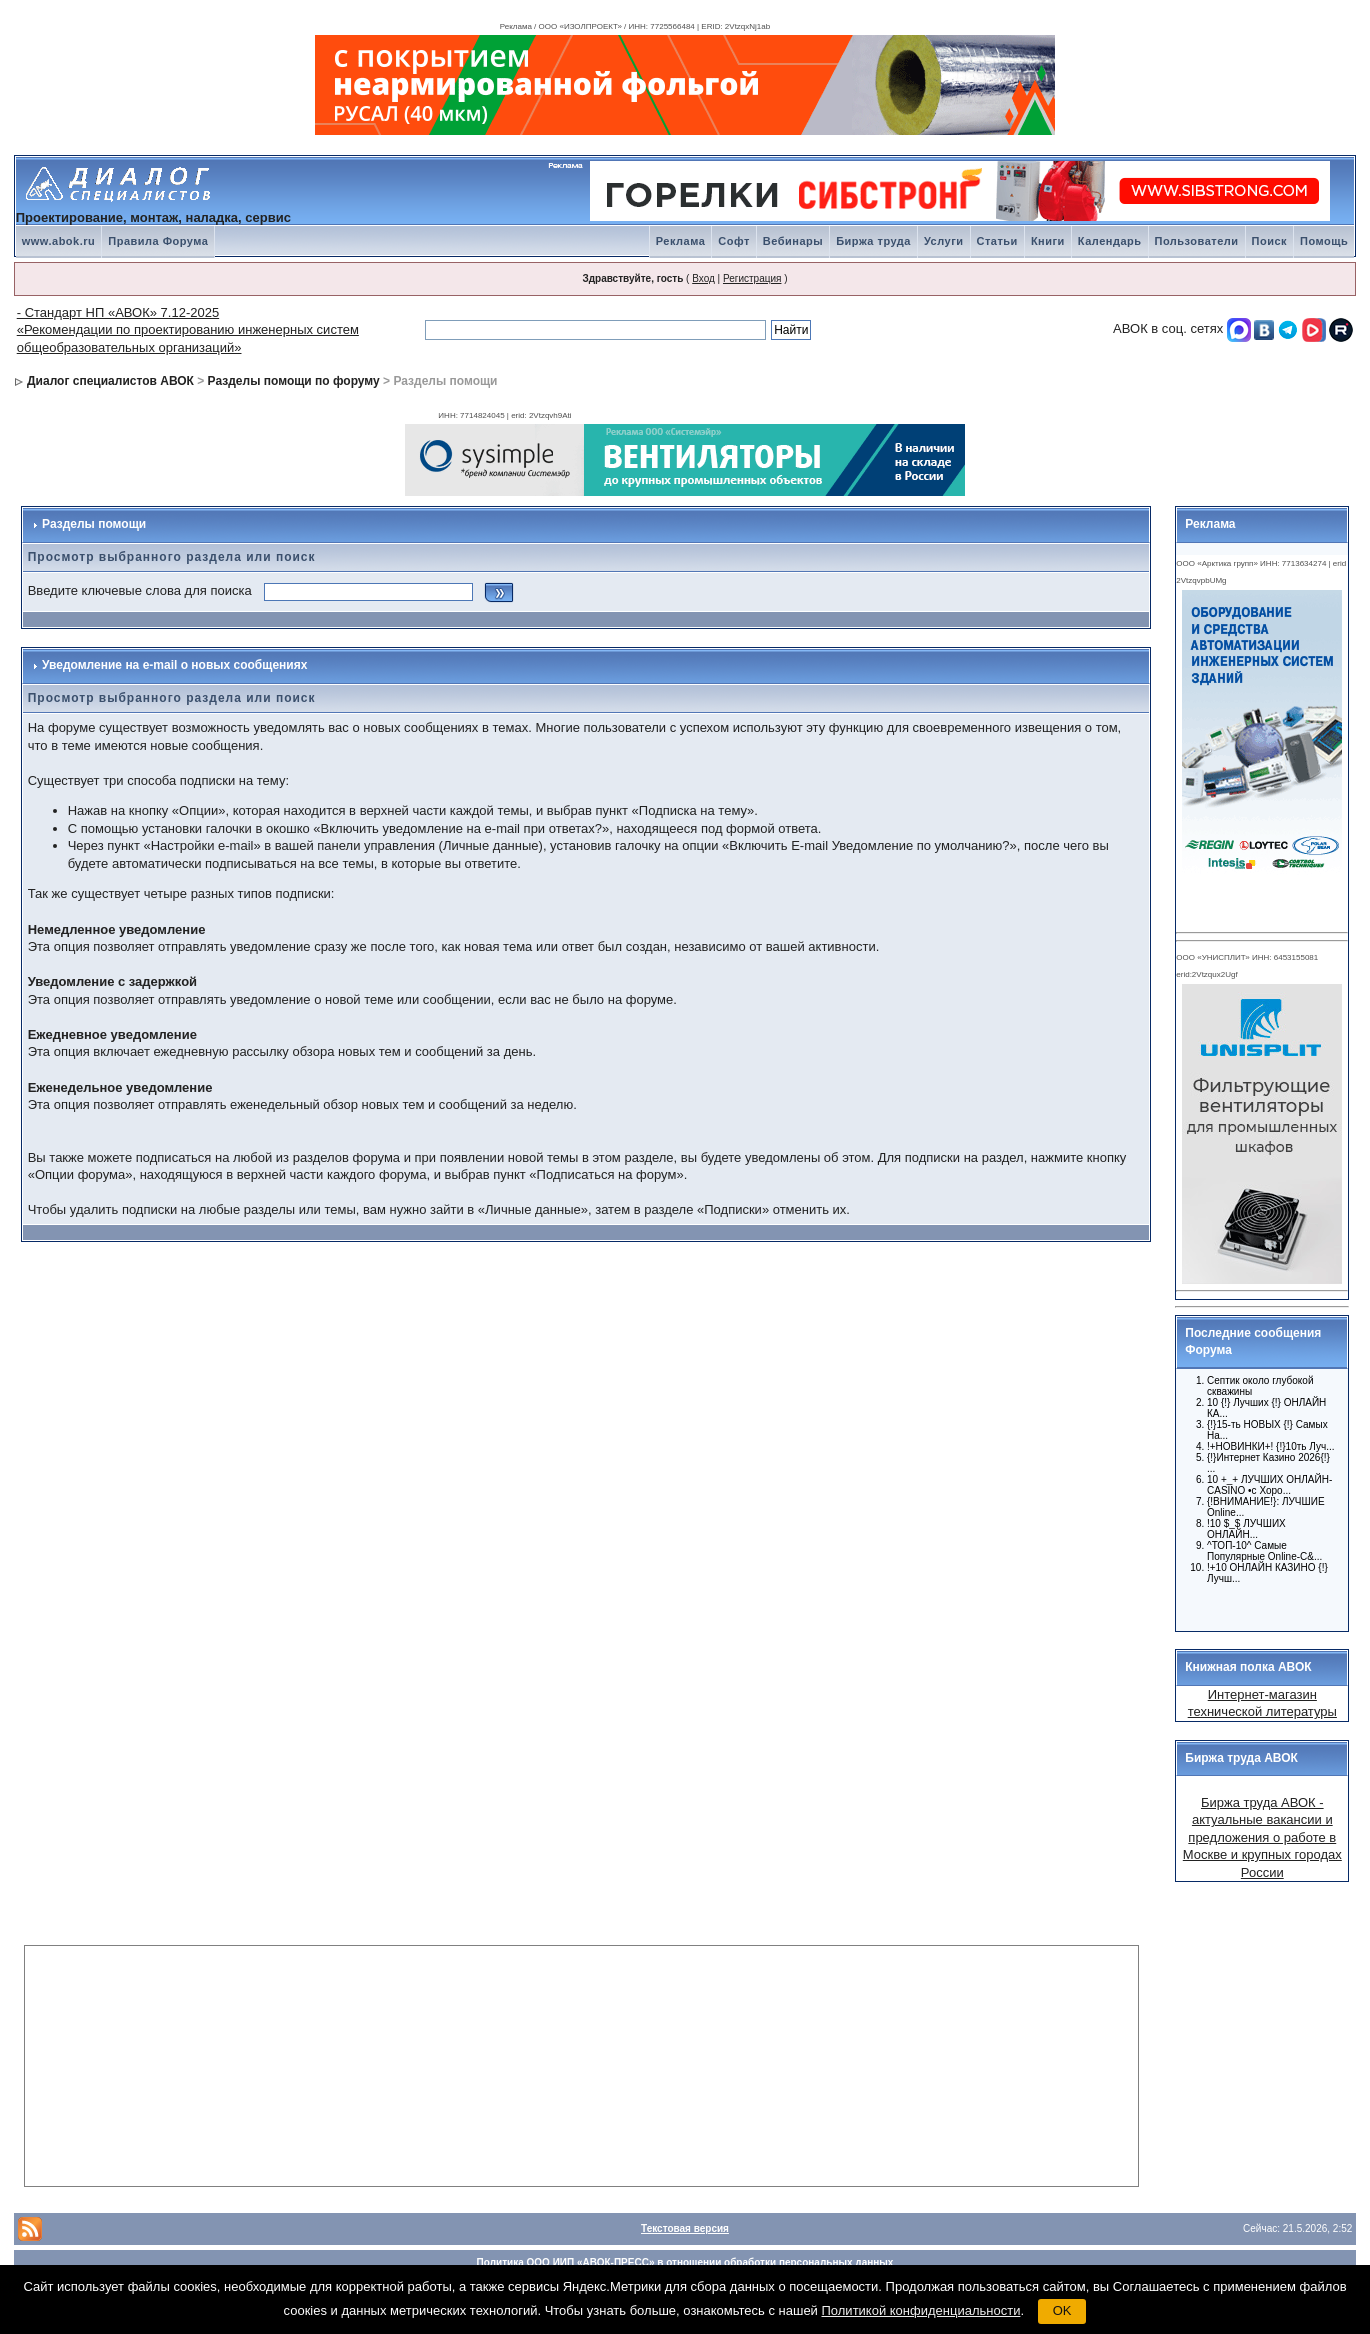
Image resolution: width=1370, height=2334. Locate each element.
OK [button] (1062, 2310)
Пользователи (1197, 241)
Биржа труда (873, 241)
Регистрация (752, 278)
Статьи (997, 241)
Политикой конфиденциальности (921, 2310)
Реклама (681, 241)
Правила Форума (158, 241)
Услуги (944, 241)
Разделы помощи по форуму (294, 381)
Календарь (1110, 241)
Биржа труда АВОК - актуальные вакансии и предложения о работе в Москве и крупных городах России (1262, 1837)
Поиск (1270, 241)
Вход (703, 278)
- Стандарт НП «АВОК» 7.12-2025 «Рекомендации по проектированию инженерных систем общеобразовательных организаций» (188, 330)
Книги (1048, 241)
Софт (734, 241)
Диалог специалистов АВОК (110, 381)
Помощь (1324, 241)
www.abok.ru (59, 241)
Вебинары (793, 241)
